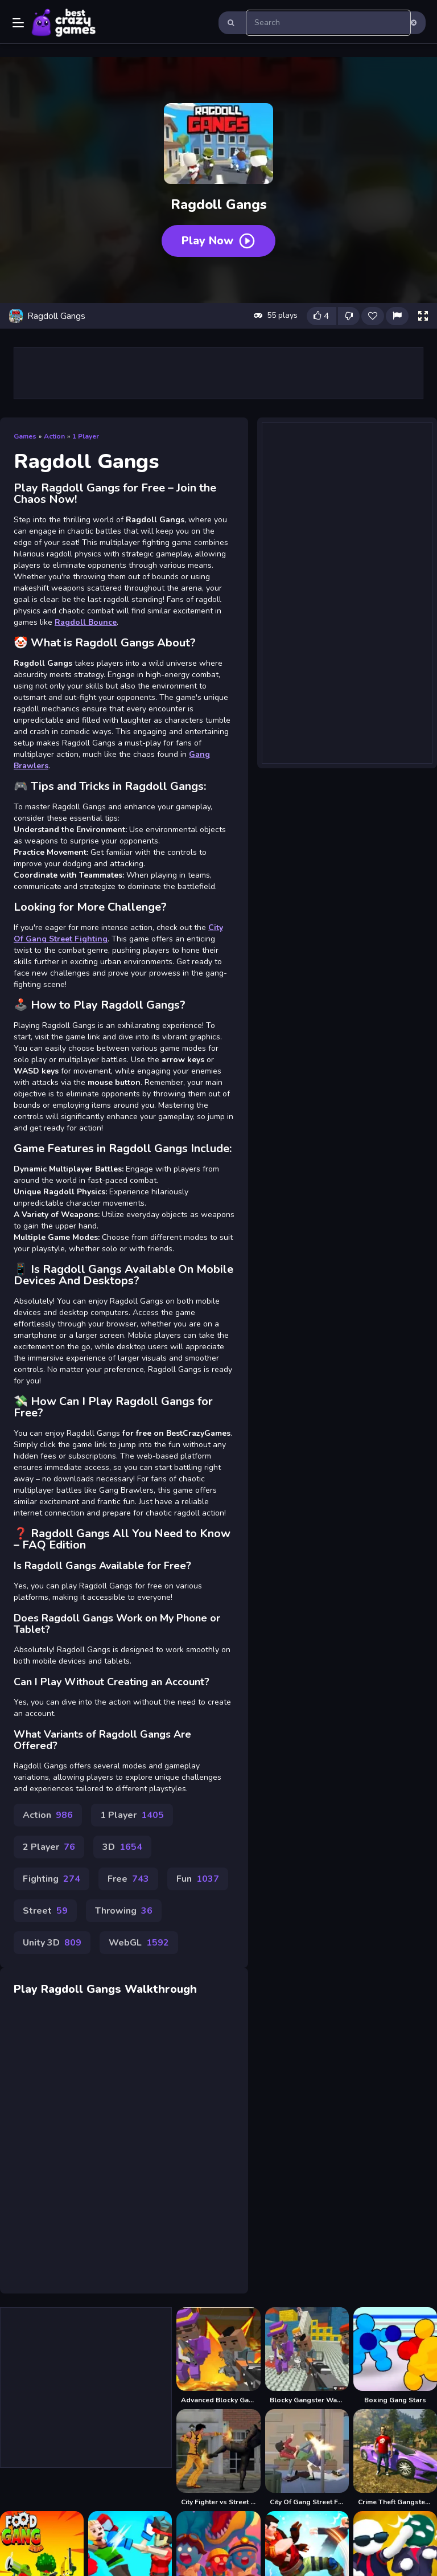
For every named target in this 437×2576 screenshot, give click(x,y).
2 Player (49, 1847)
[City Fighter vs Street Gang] (218, 2458)
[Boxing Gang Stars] (395, 2356)
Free (128, 1879)
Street (45, 1911)
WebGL (139, 1943)
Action (54, 436)
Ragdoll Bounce (86, 622)
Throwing (123, 1911)
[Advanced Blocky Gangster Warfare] (218, 2356)
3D (122, 1847)
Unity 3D (52, 1943)
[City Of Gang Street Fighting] (307, 2458)
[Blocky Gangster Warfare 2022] (307, 2356)
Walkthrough (161, 1989)
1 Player (85, 436)
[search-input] (328, 23)
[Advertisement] (218, 373)
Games (25, 436)
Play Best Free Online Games (64, 23)
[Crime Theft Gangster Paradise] (395, 2458)
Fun (197, 1879)
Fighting (51, 1879)
